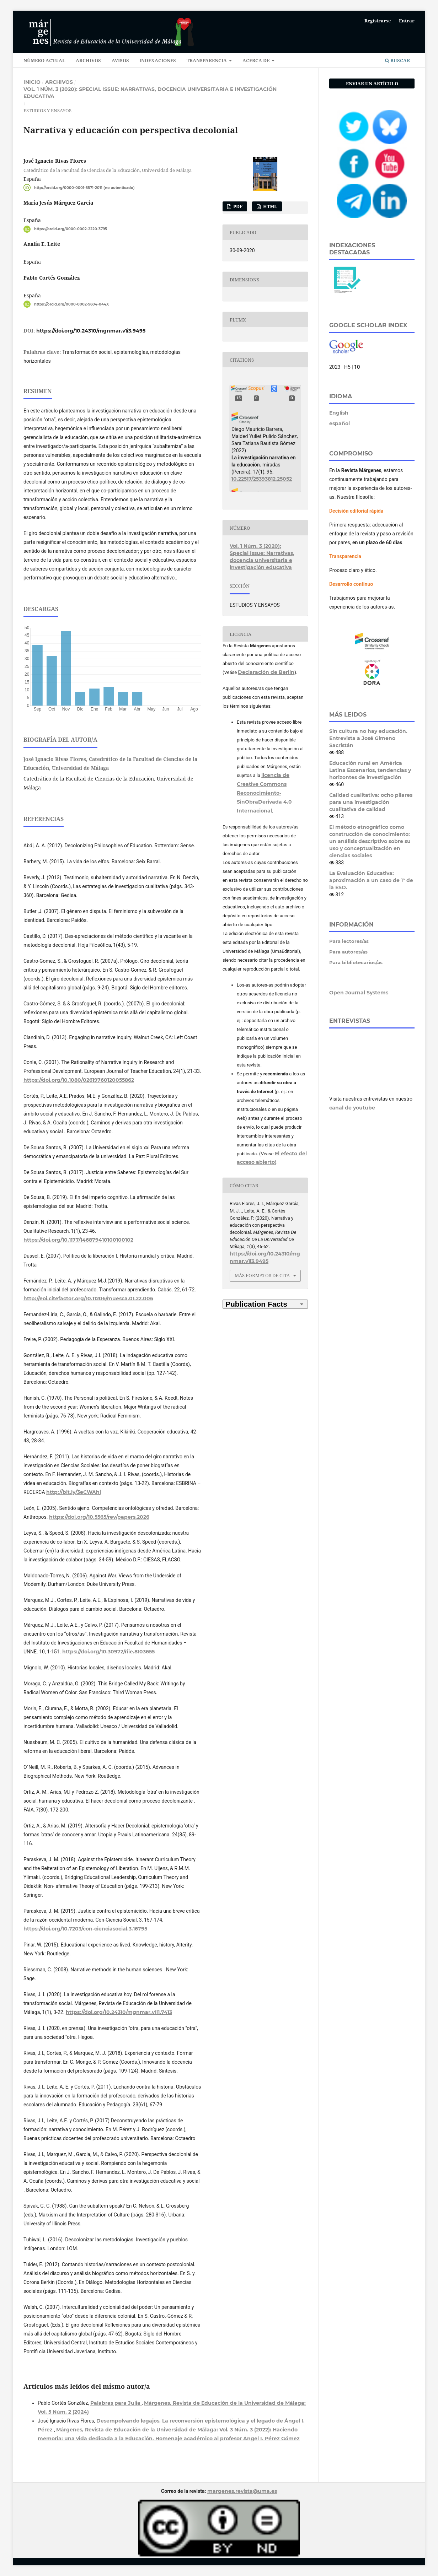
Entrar (407, 20)
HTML (269, 206)
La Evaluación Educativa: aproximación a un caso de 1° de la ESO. (371, 880)
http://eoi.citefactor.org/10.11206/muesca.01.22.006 (88, 1298)
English (338, 413)
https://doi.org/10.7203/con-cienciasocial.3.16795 (85, 1929)
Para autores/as (348, 952)
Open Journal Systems (358, 992)
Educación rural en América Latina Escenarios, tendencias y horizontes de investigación (370, 770)
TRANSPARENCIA (207, 60)
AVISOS (120, 60)
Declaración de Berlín (266, 672)
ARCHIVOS (88, 60)
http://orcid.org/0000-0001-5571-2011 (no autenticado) (84, 187)
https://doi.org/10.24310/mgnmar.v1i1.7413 (119, 2012)
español (339, 423)
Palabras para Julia (116, 2403)
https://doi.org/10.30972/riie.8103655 (108, 1651)
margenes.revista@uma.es (242, 2491)
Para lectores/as (349, 941)
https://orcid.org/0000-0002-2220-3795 (70, 229)
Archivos (59, 82)
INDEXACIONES (157, 60)
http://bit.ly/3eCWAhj (73, 1492)
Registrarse (377, 20)
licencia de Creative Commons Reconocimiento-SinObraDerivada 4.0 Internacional (264, 793)
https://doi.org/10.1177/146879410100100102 (78, 1240)
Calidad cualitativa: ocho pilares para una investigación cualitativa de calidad (370, 802)
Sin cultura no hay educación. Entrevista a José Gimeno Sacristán (368, 738)
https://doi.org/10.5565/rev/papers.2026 (99, 1517)
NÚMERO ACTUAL (44, 60)
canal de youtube (352, 1108)
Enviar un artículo (372, 83)
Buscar (397, 60)
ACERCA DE (256, 60)
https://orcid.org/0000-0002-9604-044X (71, 304)
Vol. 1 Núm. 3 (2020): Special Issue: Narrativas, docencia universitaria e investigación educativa (150, 92)
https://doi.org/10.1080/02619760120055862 (78, 1080)
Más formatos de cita (262, 1275)
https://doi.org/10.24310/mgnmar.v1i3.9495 (90, 331)
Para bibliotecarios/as (356, 962)
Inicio (32, 82)
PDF (237, 206)
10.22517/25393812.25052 (261, 479)
